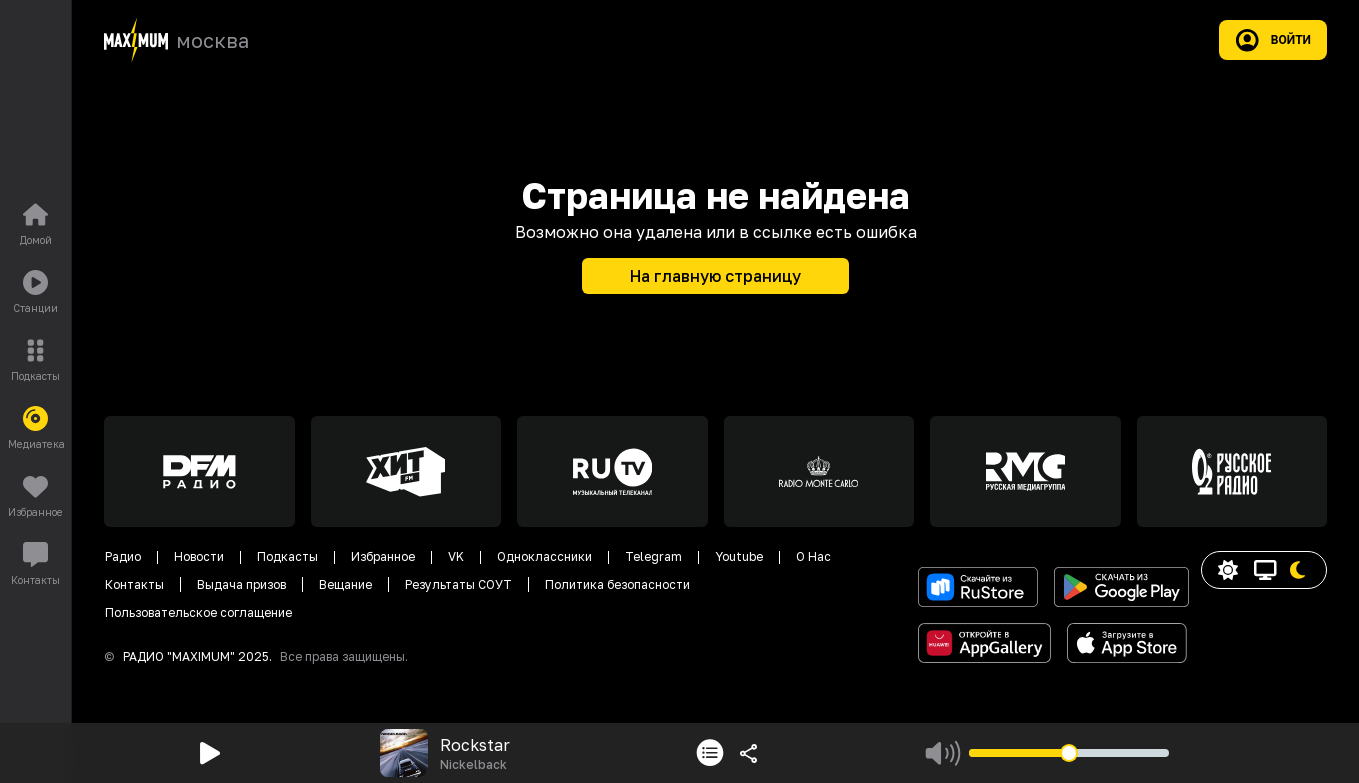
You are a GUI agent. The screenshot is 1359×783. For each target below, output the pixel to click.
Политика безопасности (617, 584)
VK (456, 556)
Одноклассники (544, 556)
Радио (123, 556)
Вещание (345, 584)
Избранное (383, 556)
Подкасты (287, 556)
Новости (199, 556)
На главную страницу (715, 276)
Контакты (134, 584)
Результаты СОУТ (458, 584)
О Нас (813, 556)
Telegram (653, 556)
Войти (1273, 40)
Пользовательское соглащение (198, 612)
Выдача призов (241, 584)
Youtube (739, 556)
